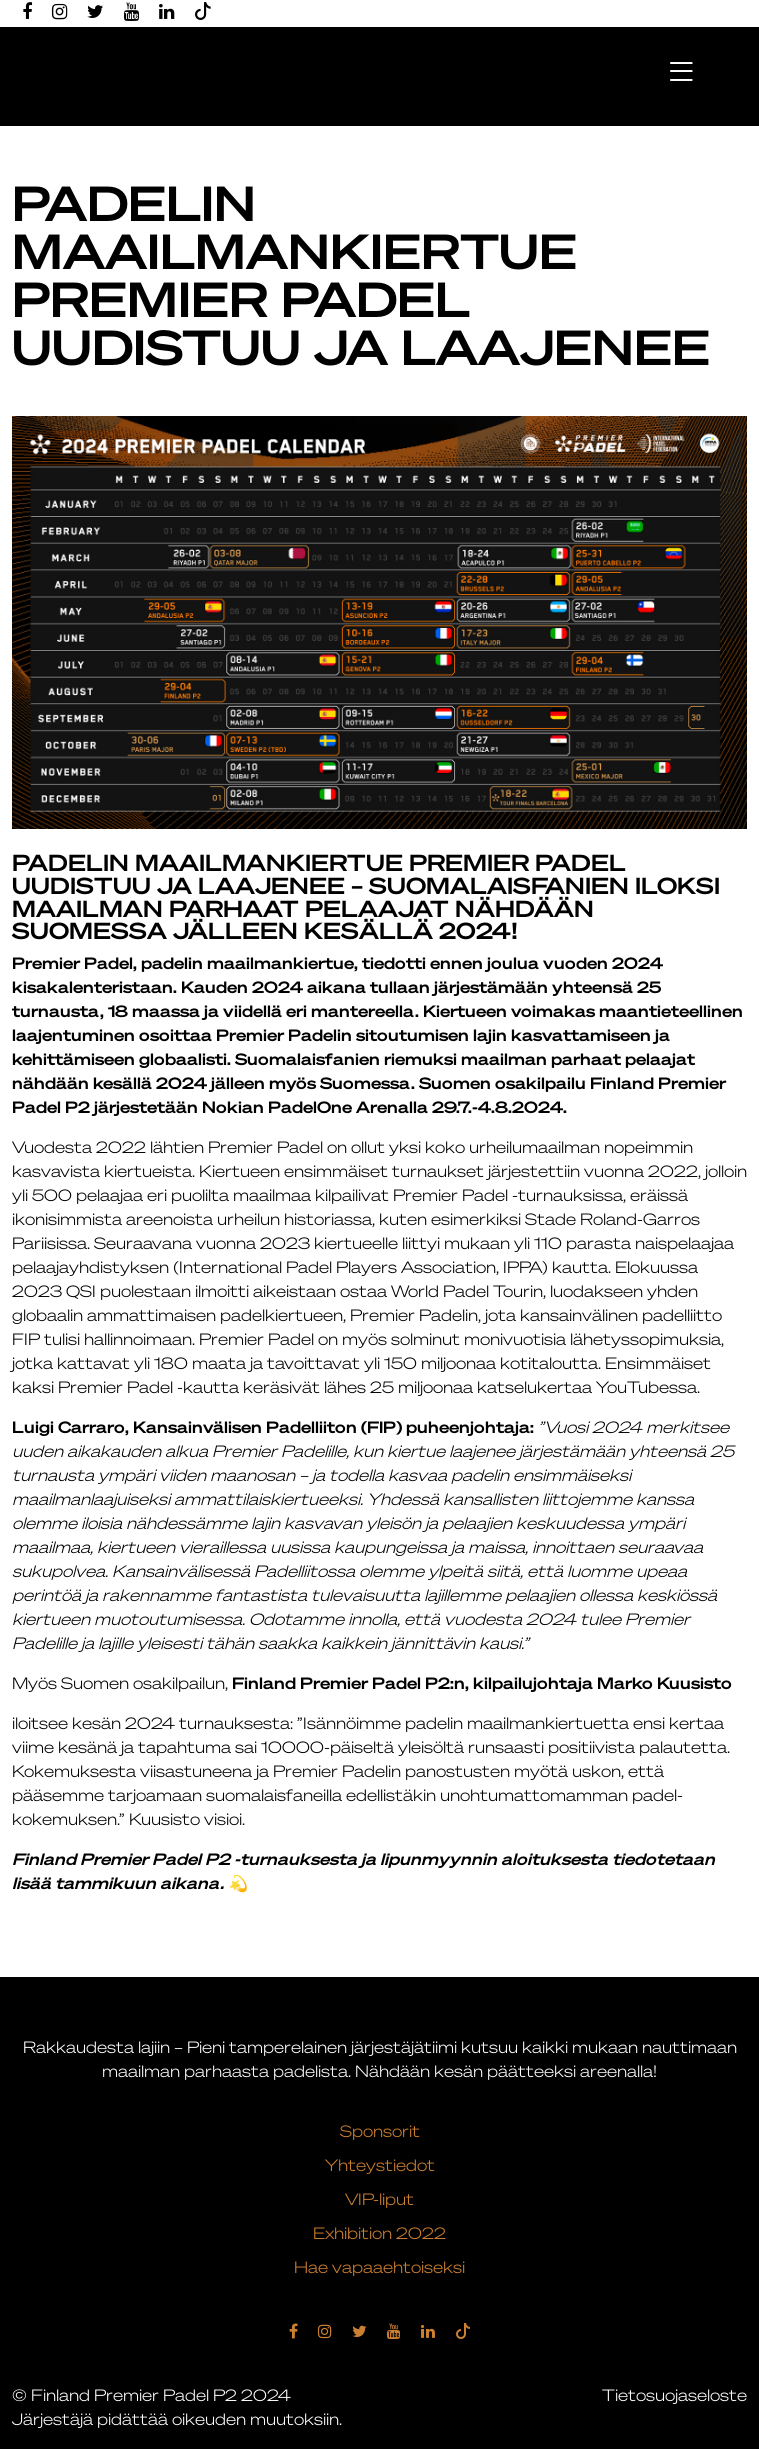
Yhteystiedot (380, 2167)
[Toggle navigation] (680, 69)
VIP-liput (379, 2201)
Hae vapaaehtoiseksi (379, 2269)
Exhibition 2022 (379, 2235)
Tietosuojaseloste (674, 2397)
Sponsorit (380, 2133)
